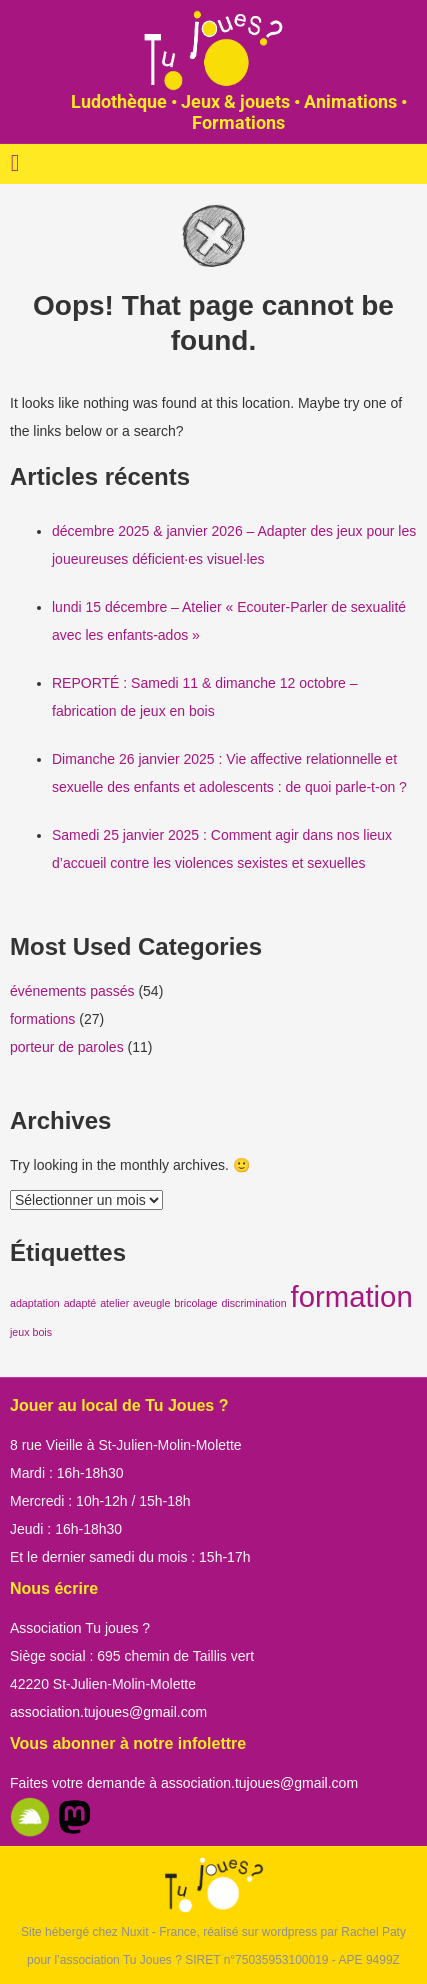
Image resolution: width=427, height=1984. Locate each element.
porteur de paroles (67, 1047)
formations (42, 1019)
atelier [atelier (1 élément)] (114, 1303)
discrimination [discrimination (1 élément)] (253, 1303)
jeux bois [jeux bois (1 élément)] (31, 1332)
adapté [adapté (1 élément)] (80, 1303)
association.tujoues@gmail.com (108, 1712)
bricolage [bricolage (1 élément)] (195, 1303)
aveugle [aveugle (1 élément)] (151, 1303)
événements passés (72, 991)
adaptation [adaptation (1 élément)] (35, 1303)
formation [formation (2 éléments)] (351, 1296)
